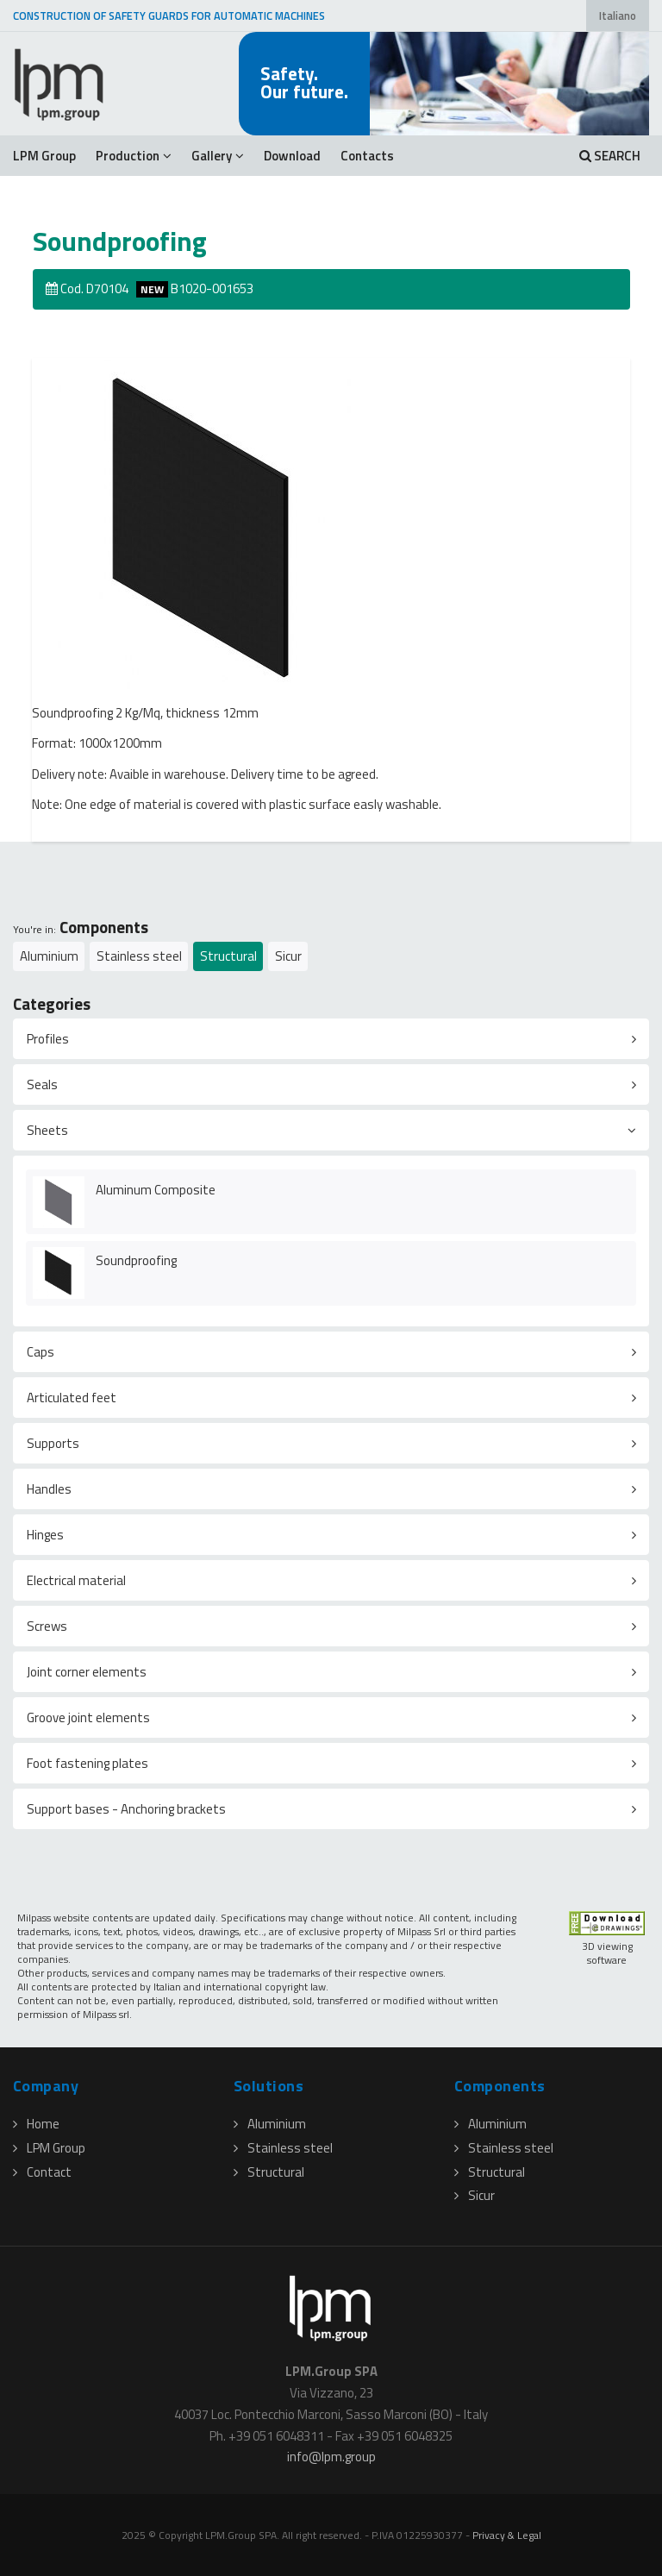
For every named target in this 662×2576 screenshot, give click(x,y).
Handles (49, 1489)
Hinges (45, 1535)
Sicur (288, 956)
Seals (42, 1084)
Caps (40, 1352)
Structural (228, 956)
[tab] (331, 1038)
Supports (53, 1443)
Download (292, 156)
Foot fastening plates (87, 1763)
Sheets (47, 1130)
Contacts (367, 156)
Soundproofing (136, 1260)
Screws (47, 1626)
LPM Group (44, 156)
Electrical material (76, 1580)
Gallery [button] (217, 156)
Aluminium (49, 956)
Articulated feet (71, 1397)
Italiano (617, 16)
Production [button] (134, 156)
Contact (42, 2172)
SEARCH (609, 156)
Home (36, 2124)
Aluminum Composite (155, 1190)
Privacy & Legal (506, 2535)
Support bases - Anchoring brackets (126, 1809)
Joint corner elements (87, 1672)
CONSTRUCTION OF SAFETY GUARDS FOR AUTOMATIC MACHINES (169, 16)
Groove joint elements (88, 1717)
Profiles (48, 1039)
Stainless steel (139, 956)
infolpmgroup (331, 2456)
